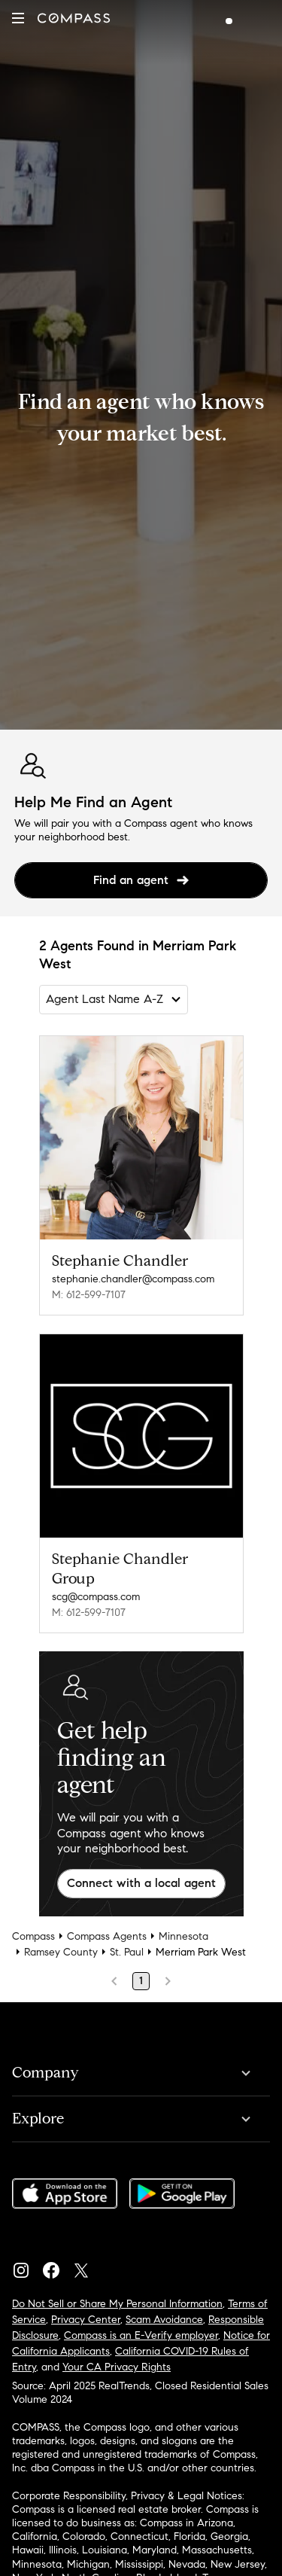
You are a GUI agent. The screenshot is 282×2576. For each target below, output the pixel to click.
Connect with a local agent (141, 1883)
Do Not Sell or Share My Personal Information (117, 2303)
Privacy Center (85, 2319)
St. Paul (127, 1952)
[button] (18, 18)
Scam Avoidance (164, 2319)
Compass (33, 1936)
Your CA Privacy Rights (116, 2367)
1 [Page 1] (141, 1980)
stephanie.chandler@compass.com (133, 1279)
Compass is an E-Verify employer (141, 2335)
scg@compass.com (96, 1596)
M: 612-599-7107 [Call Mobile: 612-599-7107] (89, 1294)
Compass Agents (107, 1936)
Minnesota (183, 1936)
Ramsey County (61, 1952)
